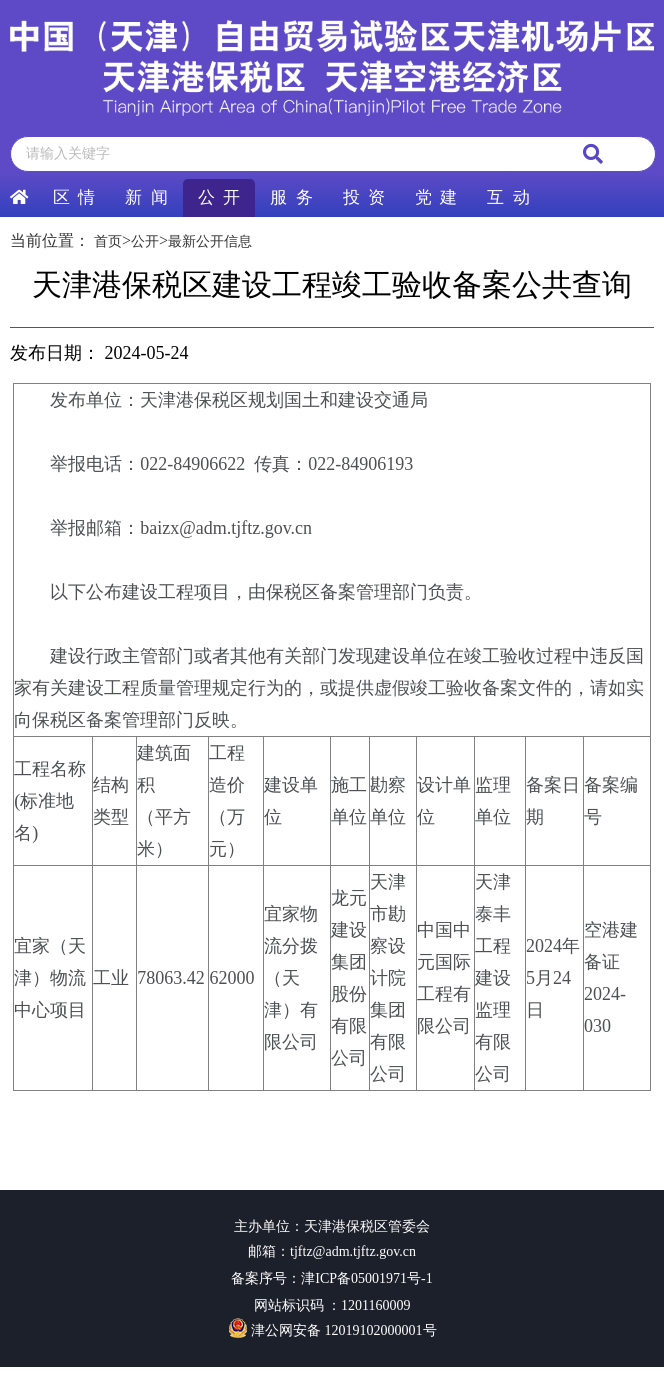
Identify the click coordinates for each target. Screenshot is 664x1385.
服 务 (291, 197)
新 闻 (146, 197)
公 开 (219, 197)
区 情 (74, 197)
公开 (145, 241)
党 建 (436, 197)
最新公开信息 (210, 241)
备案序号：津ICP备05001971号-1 (331, 1278)
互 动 (508, 197)
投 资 (364, 197)
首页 (108, 241)
